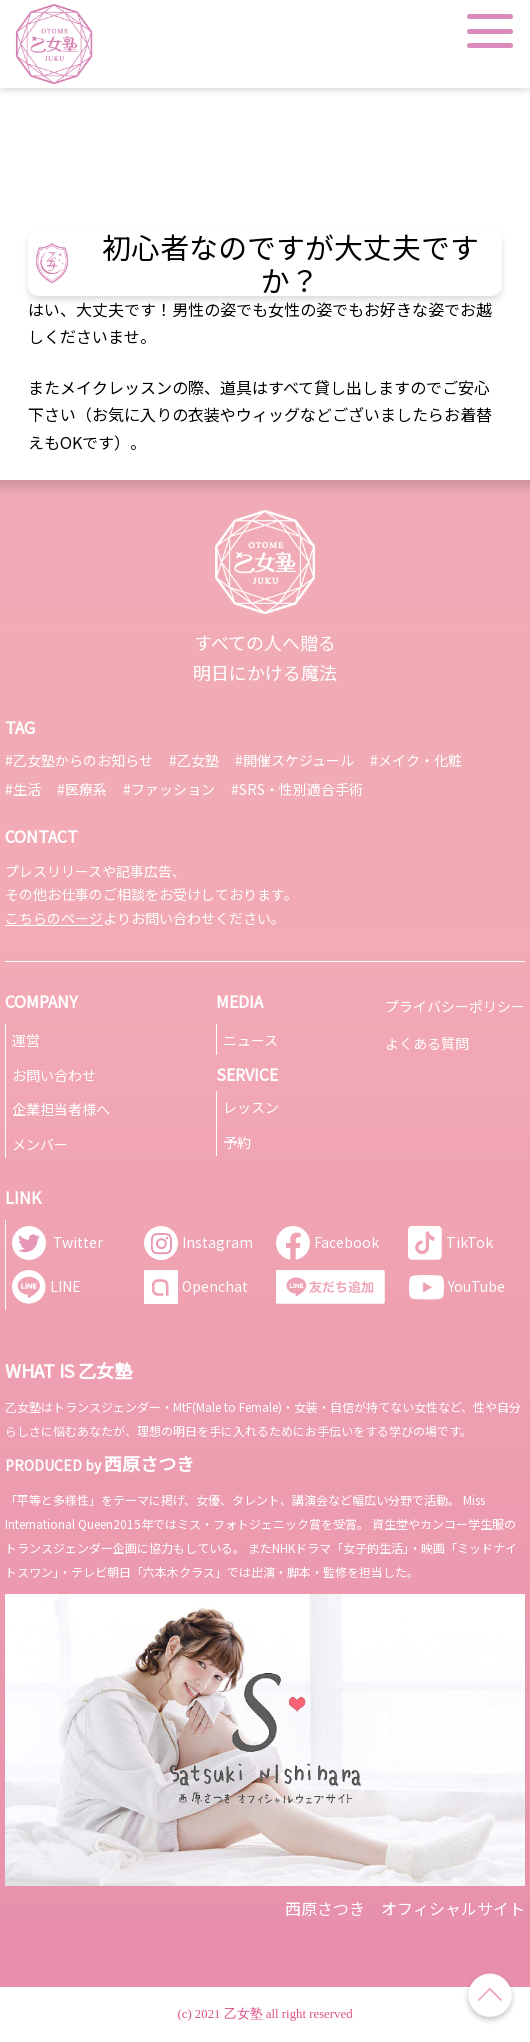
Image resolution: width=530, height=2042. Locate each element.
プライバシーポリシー (455, 1006)
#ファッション (169, 789)
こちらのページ (54, 918)
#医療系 (82, 789)
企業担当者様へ (61, 1109)
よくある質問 (427, 1043)
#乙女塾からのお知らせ (79, 760)
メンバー (40, 1144)
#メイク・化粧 (416, 760)
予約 (237, 1142)
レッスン (251, 1107)
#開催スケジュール (294, 760)
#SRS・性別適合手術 (297, 789)
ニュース (250, 1040)
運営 (26, 1040)
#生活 (23, 789)
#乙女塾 (194, 760)
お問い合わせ (54, 1075)
